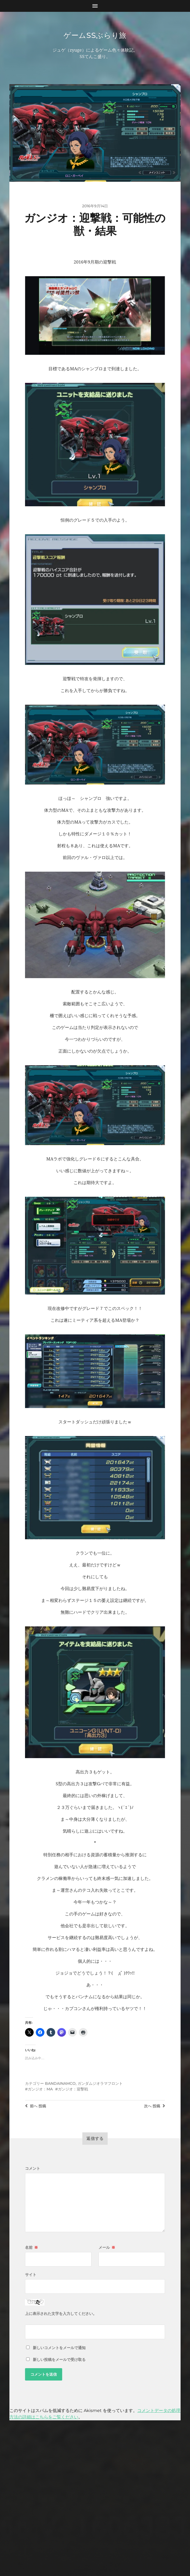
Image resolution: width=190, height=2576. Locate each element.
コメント (32, 2169)
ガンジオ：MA (40, 2089)
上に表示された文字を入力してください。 (61, 2314)
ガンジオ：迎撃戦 (73, 2089)
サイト (30, 2275)
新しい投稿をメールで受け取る (59, 2360)
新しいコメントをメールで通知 (59, 2348)
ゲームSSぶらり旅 (94, 35)
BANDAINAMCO (60, 2084)
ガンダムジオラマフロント (100, 2084)
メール (106, 2248)
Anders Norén (105, 2547)
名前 (31, 2248)
